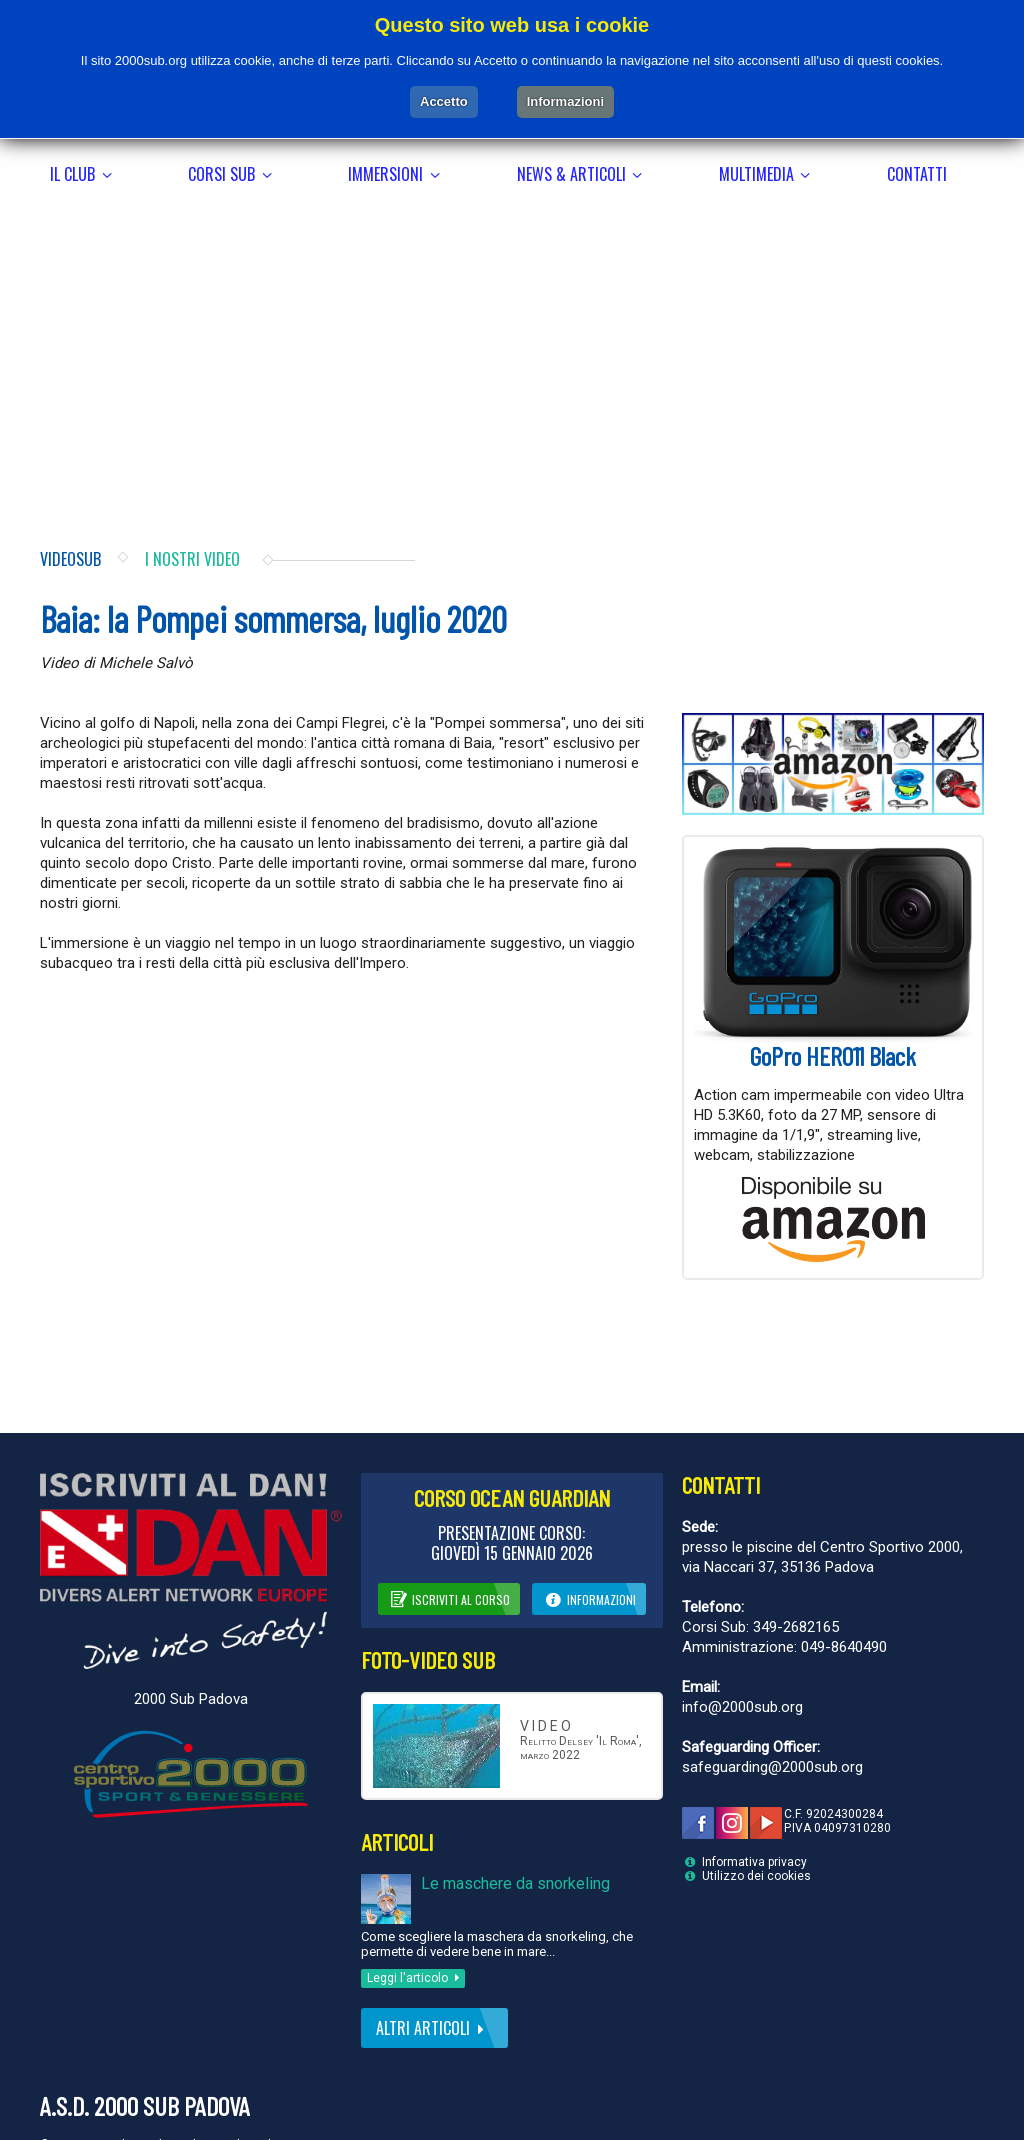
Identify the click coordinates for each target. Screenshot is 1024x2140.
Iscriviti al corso (449, 1543)
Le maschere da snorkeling (515, 1828)
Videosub (70, 504)
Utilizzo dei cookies (756, 1821)
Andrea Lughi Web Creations (252, 2090)
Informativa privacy (754, 1807)
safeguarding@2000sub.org (772, 1712)
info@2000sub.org (742, 1652)
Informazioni (589, 1543)
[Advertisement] (511, 294)
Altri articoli (434, 1973)
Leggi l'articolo (416, 1923)
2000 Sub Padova (191, 1643)
